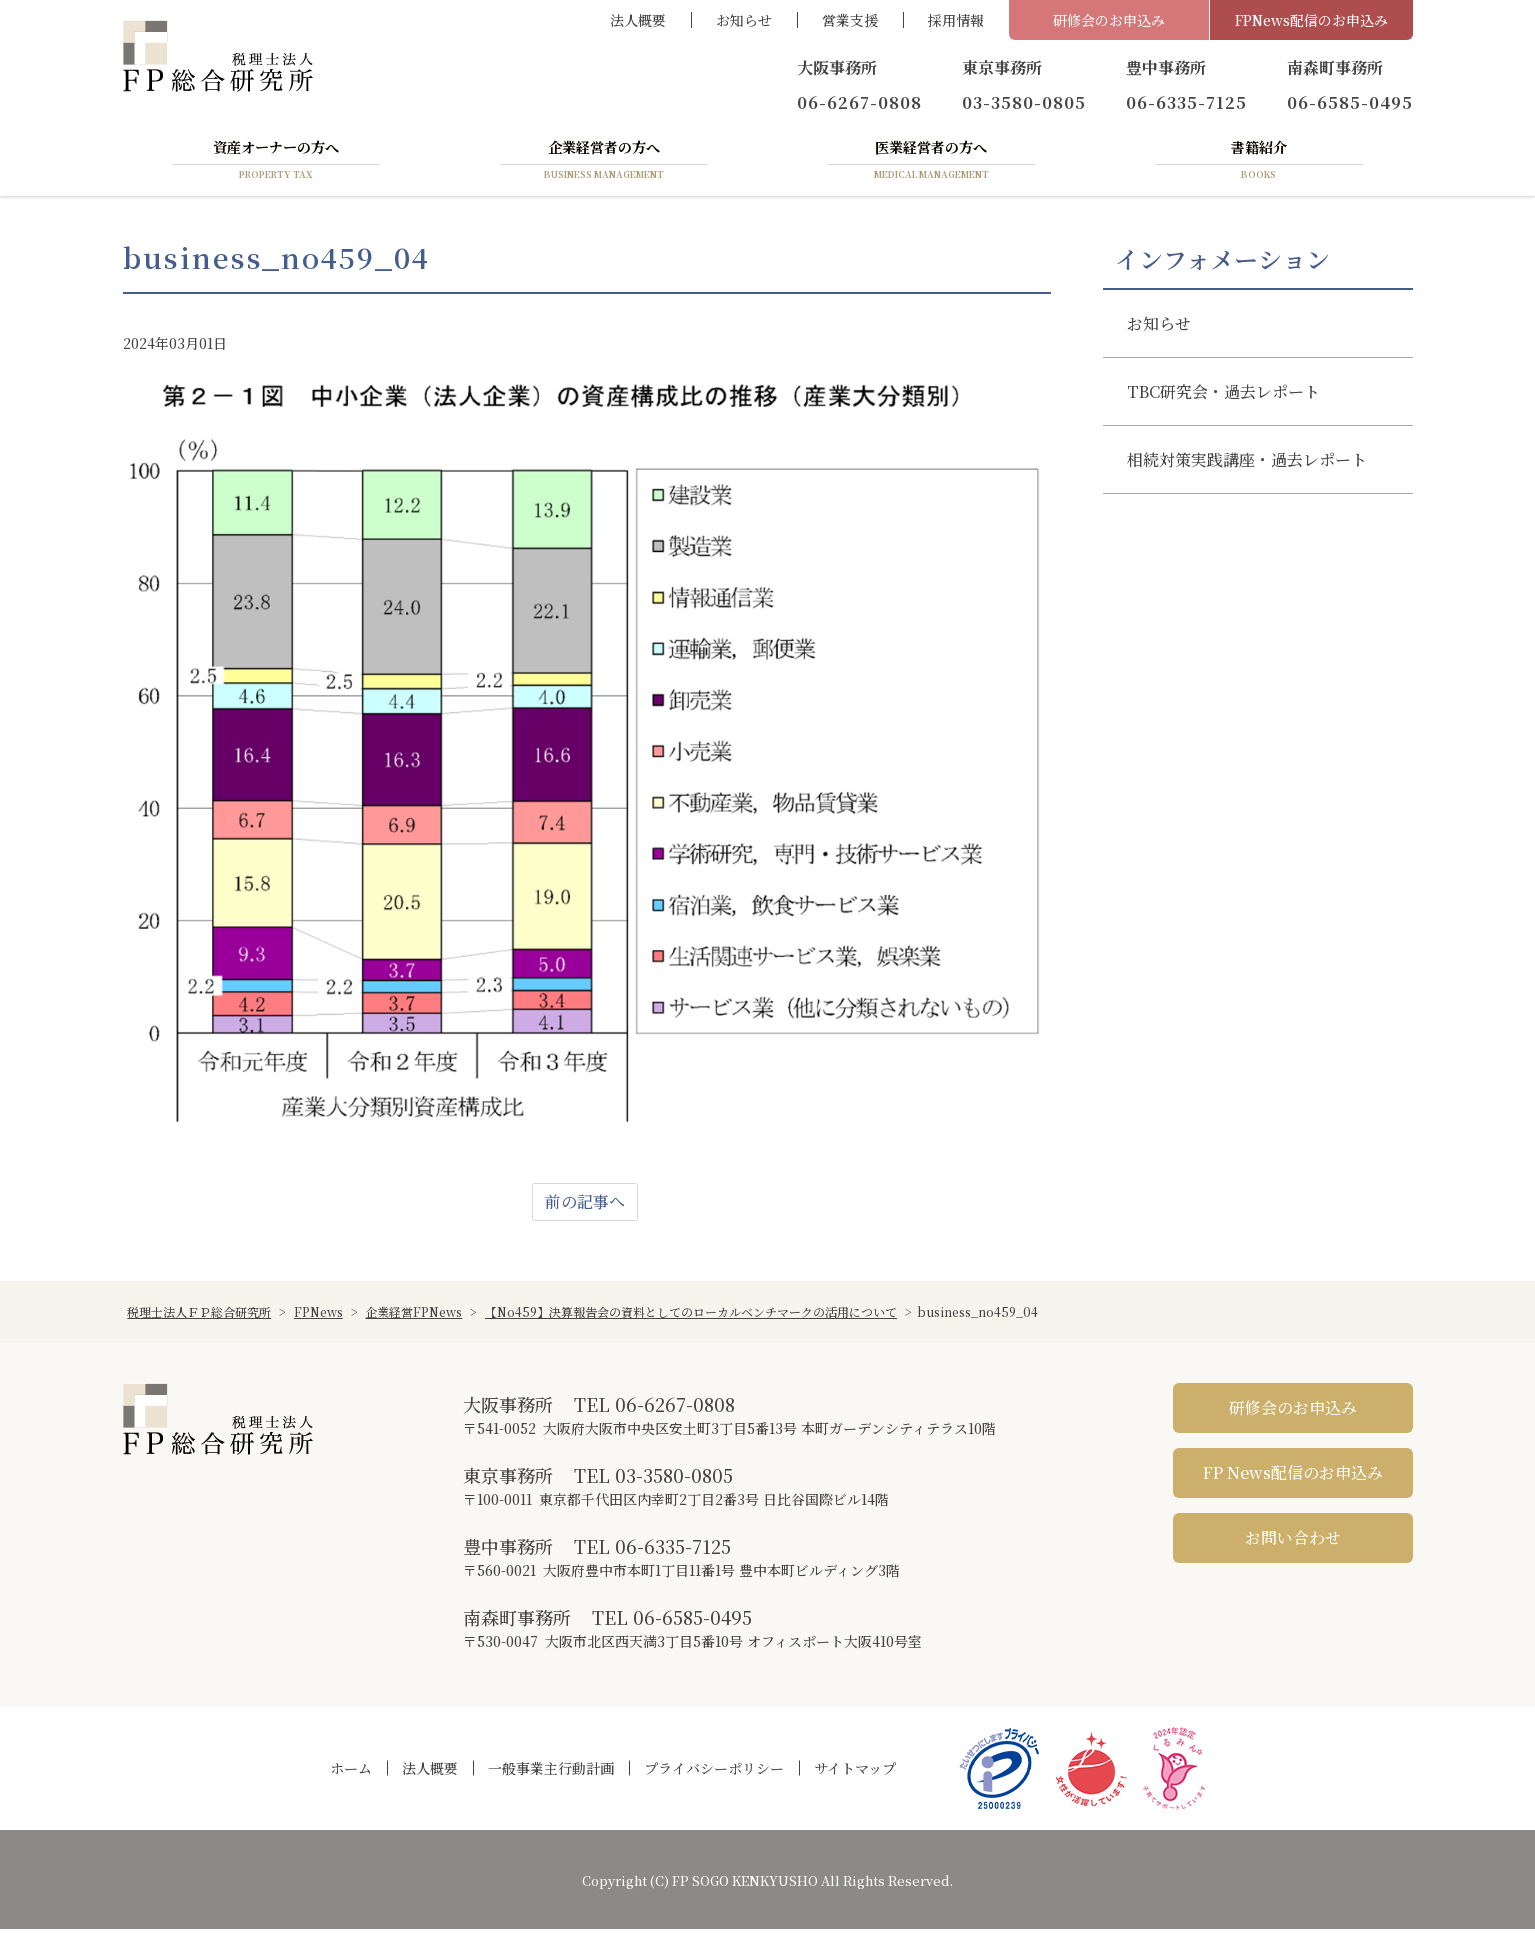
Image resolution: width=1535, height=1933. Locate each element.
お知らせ (744, 20)
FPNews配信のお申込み (1311, 20)
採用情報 (956, 20)
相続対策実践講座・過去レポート (1247, 463)
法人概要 (638, 20)
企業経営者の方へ (604, 163)
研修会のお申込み (1109, 20)
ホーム (351, 1772)
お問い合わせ (1293, 1541)
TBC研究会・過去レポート (1223, 395)
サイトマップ (855, 1772)
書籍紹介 (1259, 163)
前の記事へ (585, 1205)
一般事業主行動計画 (551, 1772)
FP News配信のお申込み (1293, 1476)
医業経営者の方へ (931, 163)
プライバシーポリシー (714, 1772)
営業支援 (850, 20)
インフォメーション (1222, 263)
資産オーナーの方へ (276, 163)
